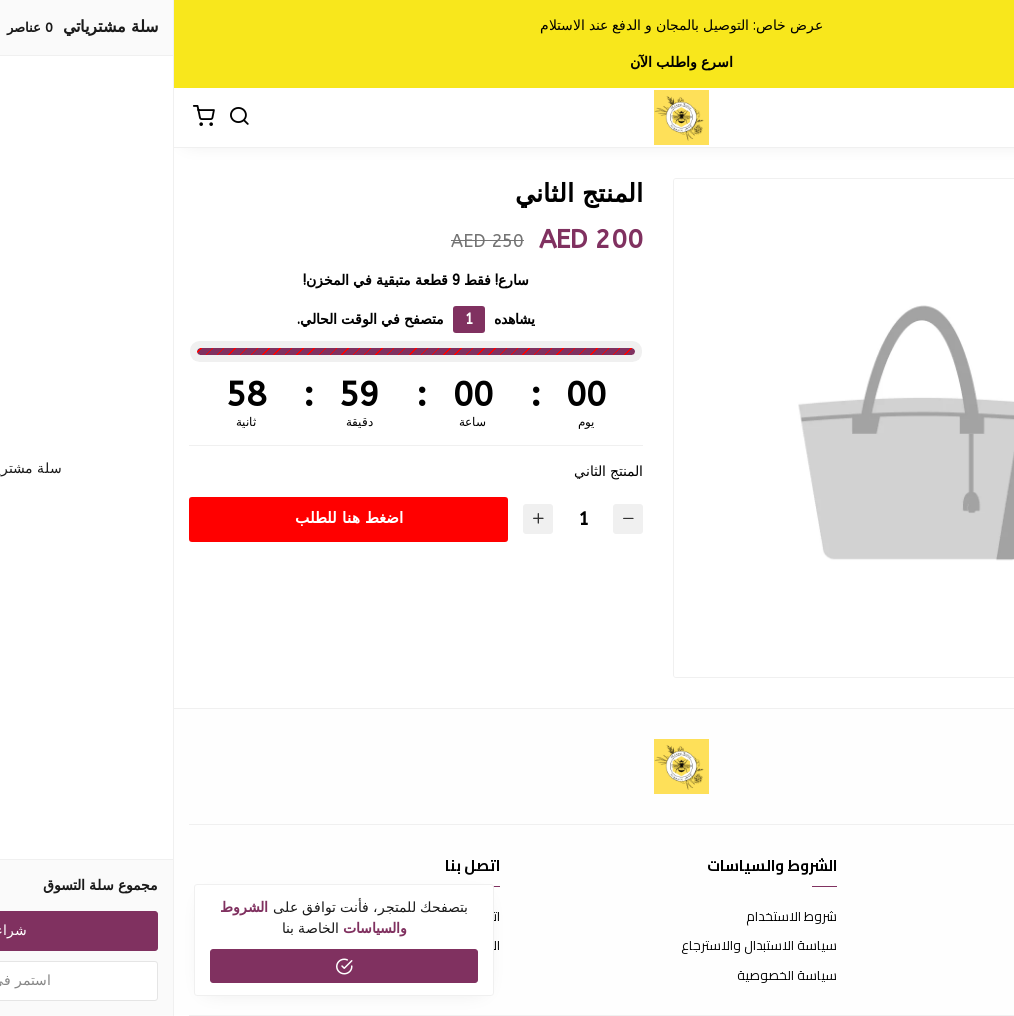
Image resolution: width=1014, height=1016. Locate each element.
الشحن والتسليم (956, 976)
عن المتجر (973, 917)
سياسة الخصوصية (613, 976)
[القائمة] (984, 118)
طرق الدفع (969, 946)
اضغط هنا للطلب (175, 518)
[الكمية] (409, 519)
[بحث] (65, 118)
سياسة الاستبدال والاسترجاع (585, 946)
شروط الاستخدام (617, 917)
